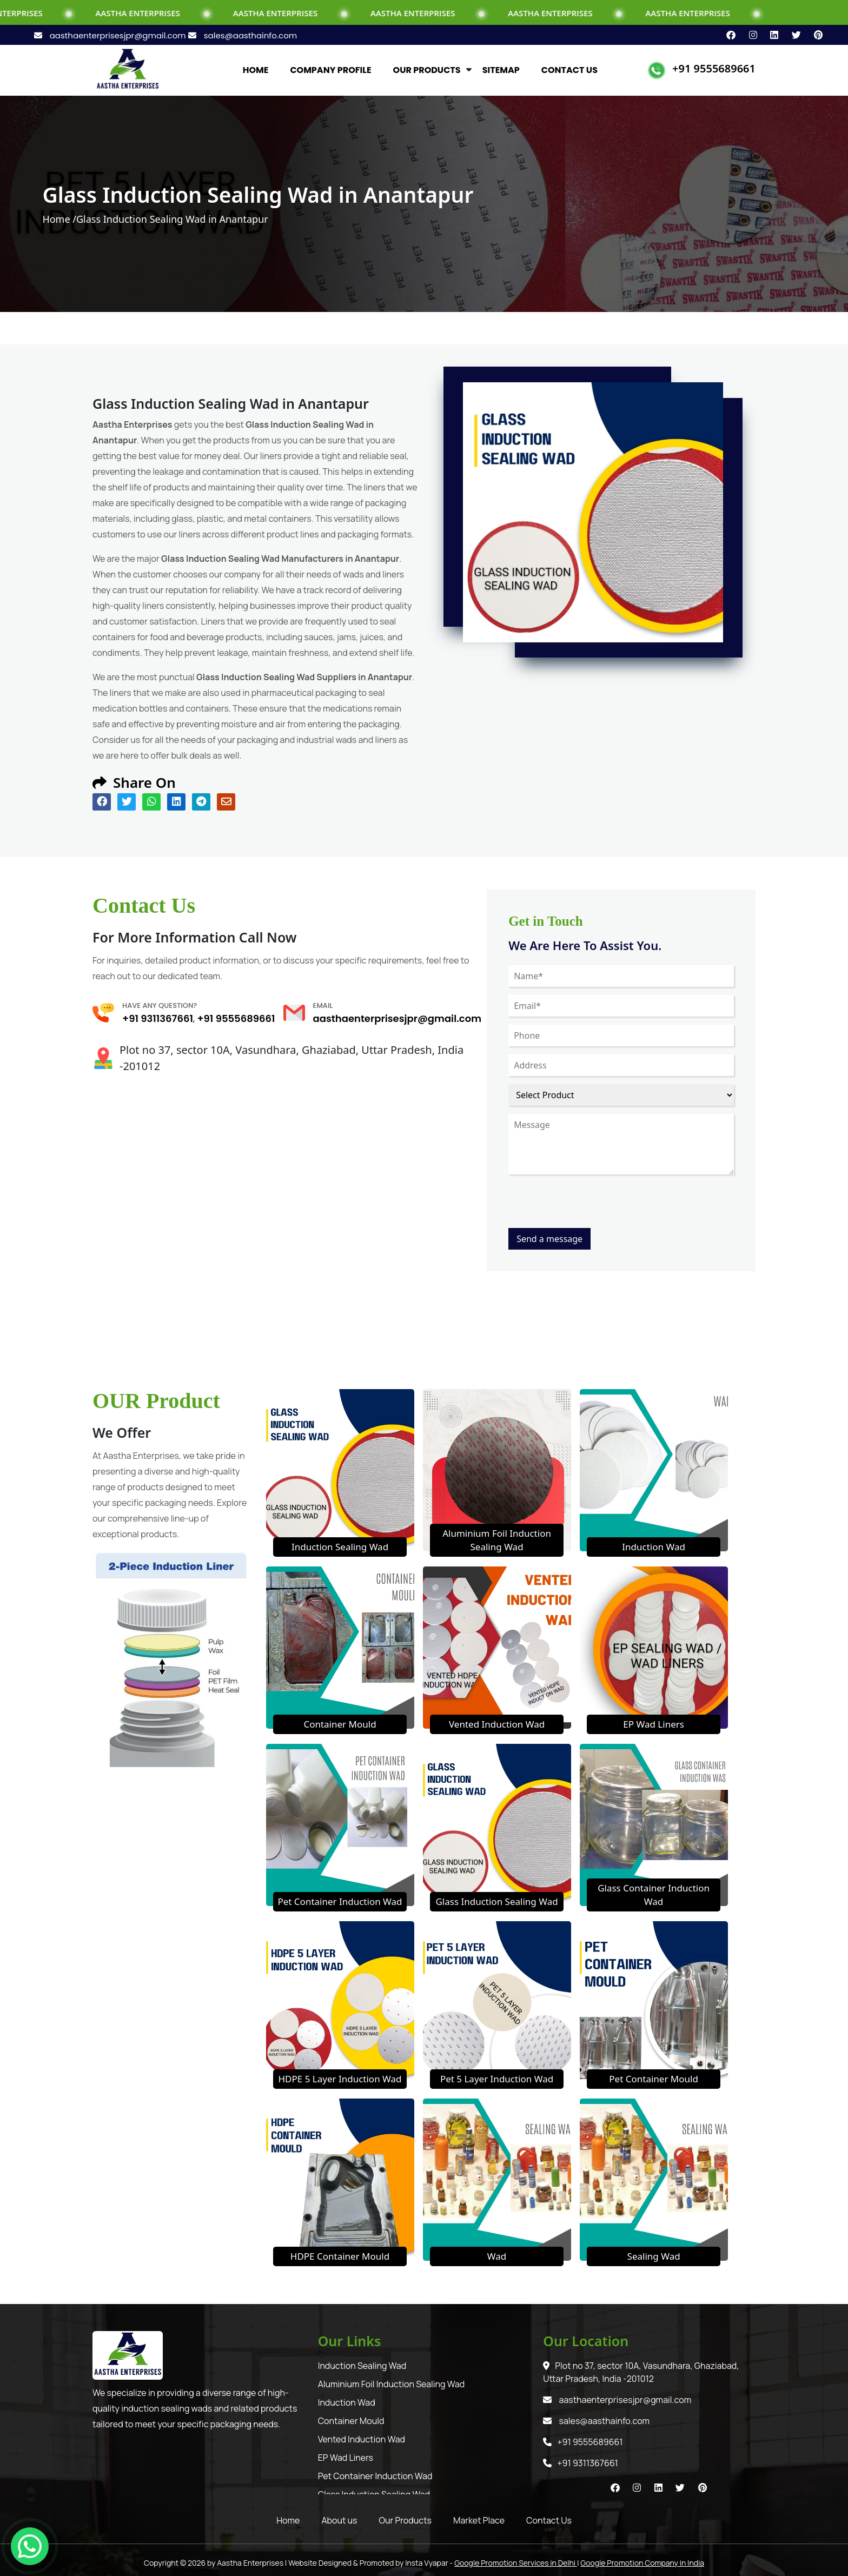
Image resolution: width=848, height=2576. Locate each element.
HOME (256, 70)
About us (339, 2520)
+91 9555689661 (714, 68)
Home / (59, 219)
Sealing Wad (653, 2256)
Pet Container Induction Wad (339, 1901)
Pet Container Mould (653, 2079)
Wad (496, 2256)
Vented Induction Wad (497, 1724)
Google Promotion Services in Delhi (515, 2563)
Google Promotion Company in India (642, 2563)
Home (288, 2520)
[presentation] (590, 1207)
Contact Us (549, 2520)
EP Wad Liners (653, 1724)
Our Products (405, 2520)
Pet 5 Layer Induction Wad (496, 2079)
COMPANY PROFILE (330, 70)
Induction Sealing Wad (340, 1547)
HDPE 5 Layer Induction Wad (339, 2079)
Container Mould (339, 1724)
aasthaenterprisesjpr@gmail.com (111, 35)
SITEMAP (501, 70)
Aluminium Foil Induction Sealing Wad (391, 2384)
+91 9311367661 (157, 1018)
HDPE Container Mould (339, 2256)
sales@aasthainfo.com (242, 35)
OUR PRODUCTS (427, 70)
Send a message (549, 1239)
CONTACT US (569, 70)
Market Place (479, 2520)
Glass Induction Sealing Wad (496, 1901)
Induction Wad (653, 1547)
